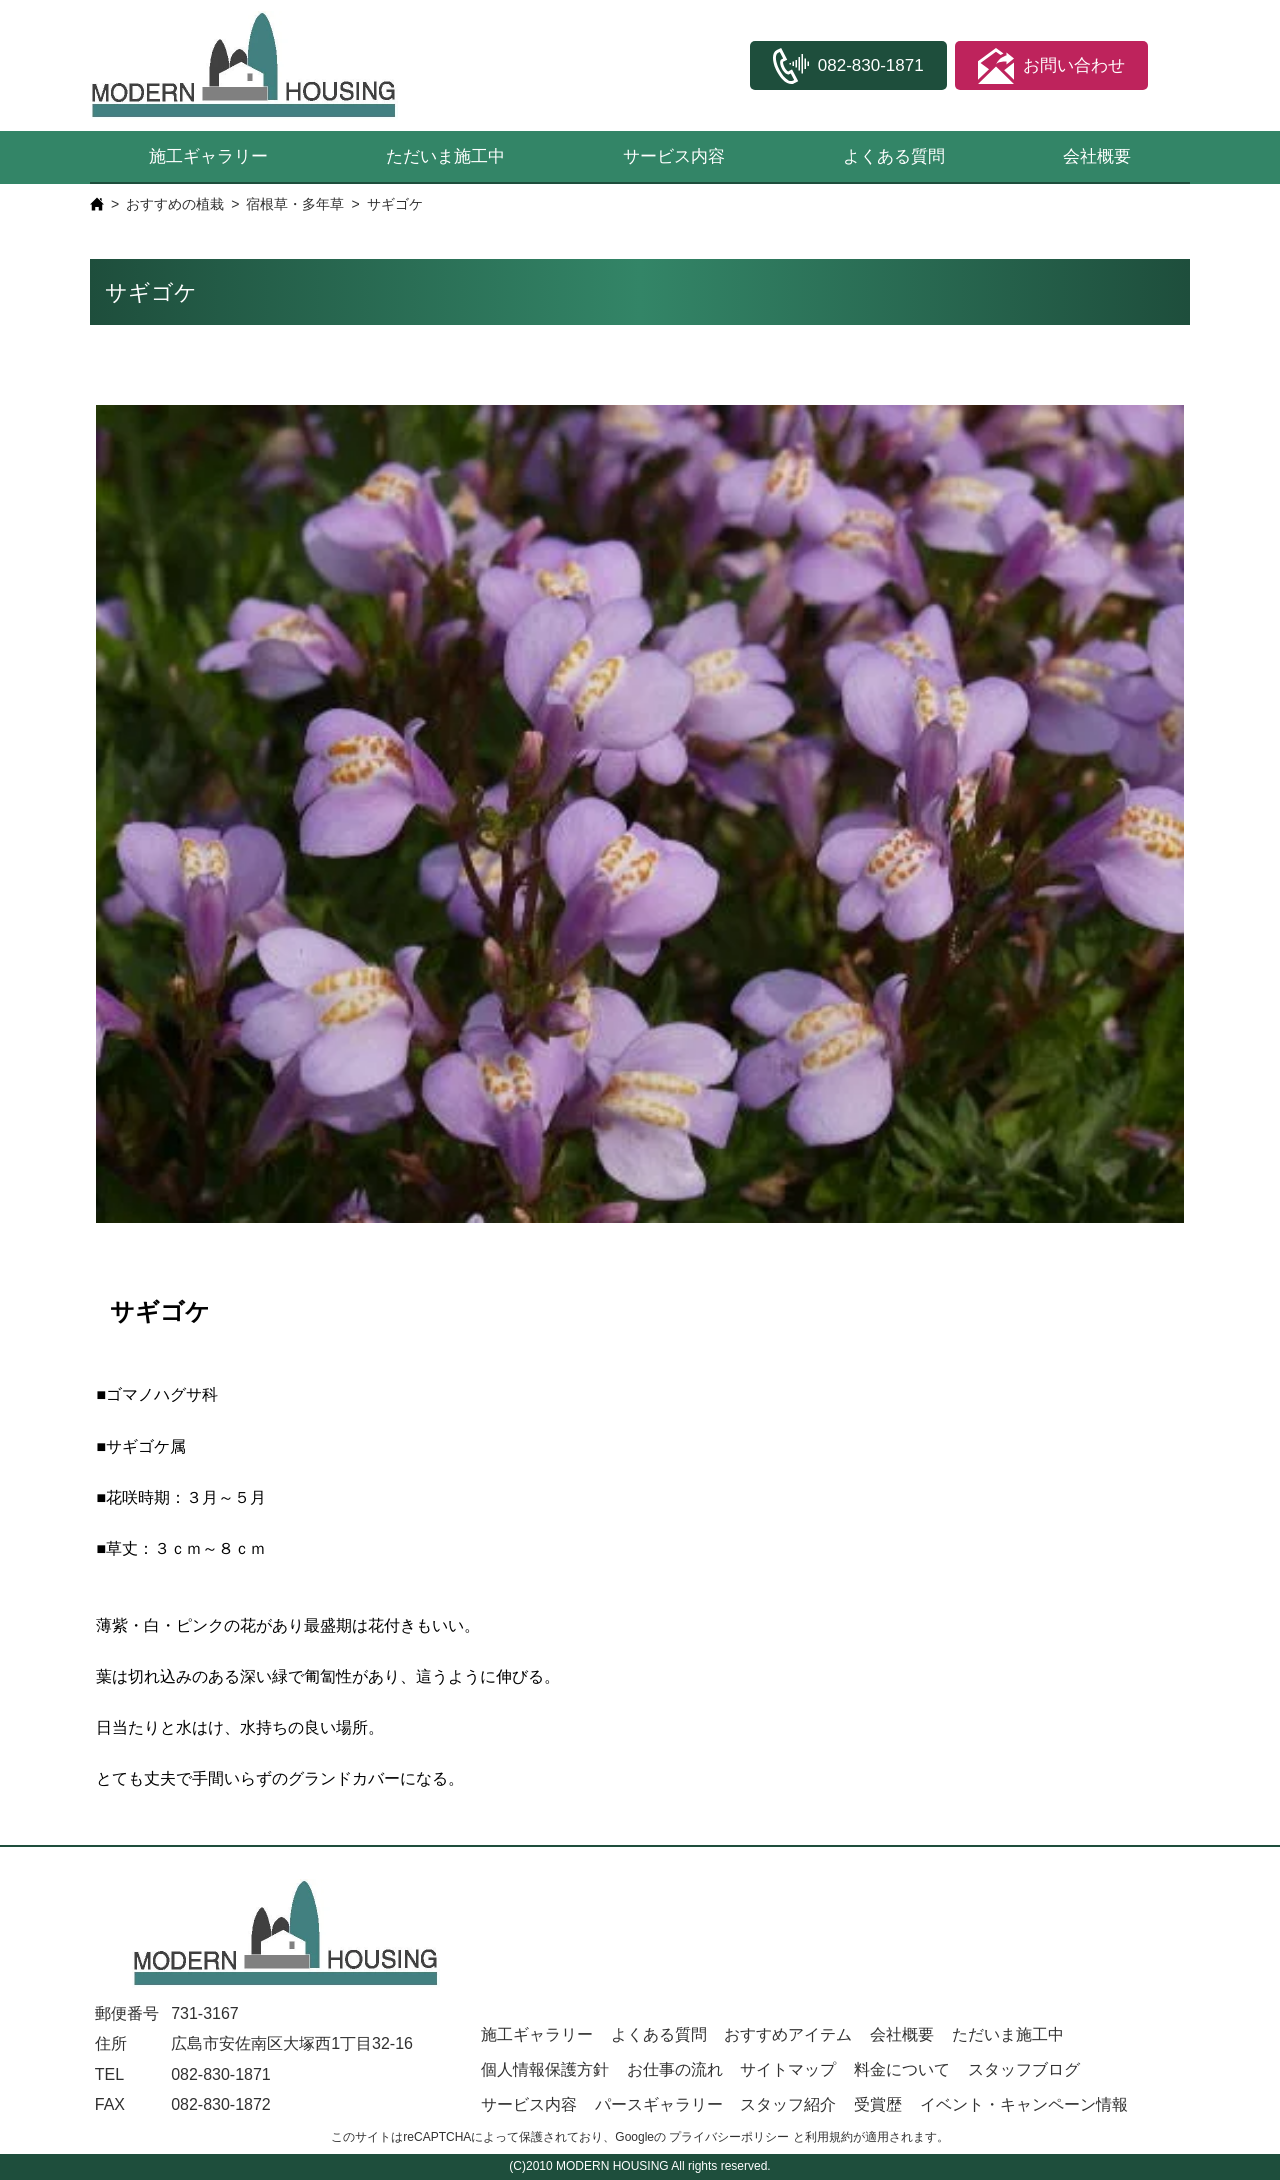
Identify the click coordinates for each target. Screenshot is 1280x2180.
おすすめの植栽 (175, 204)
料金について (902, 2069)
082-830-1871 (221, 2074)
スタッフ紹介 (788, 2104)
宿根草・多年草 (295, 204)
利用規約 (829, 2137)
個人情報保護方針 (545, 2069)
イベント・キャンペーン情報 (1024, 2104)
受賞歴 (878, 2104)
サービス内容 (674, 156)
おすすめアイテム (788, 2034)
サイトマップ (788, 2069)
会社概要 (1097, 156)
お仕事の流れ (675, 2069)
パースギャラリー (659, 2104)
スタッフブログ (1024, 2069)
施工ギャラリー (208, 156)
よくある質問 (894, 156)
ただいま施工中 (445, 156)
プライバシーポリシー (729, 2137)
